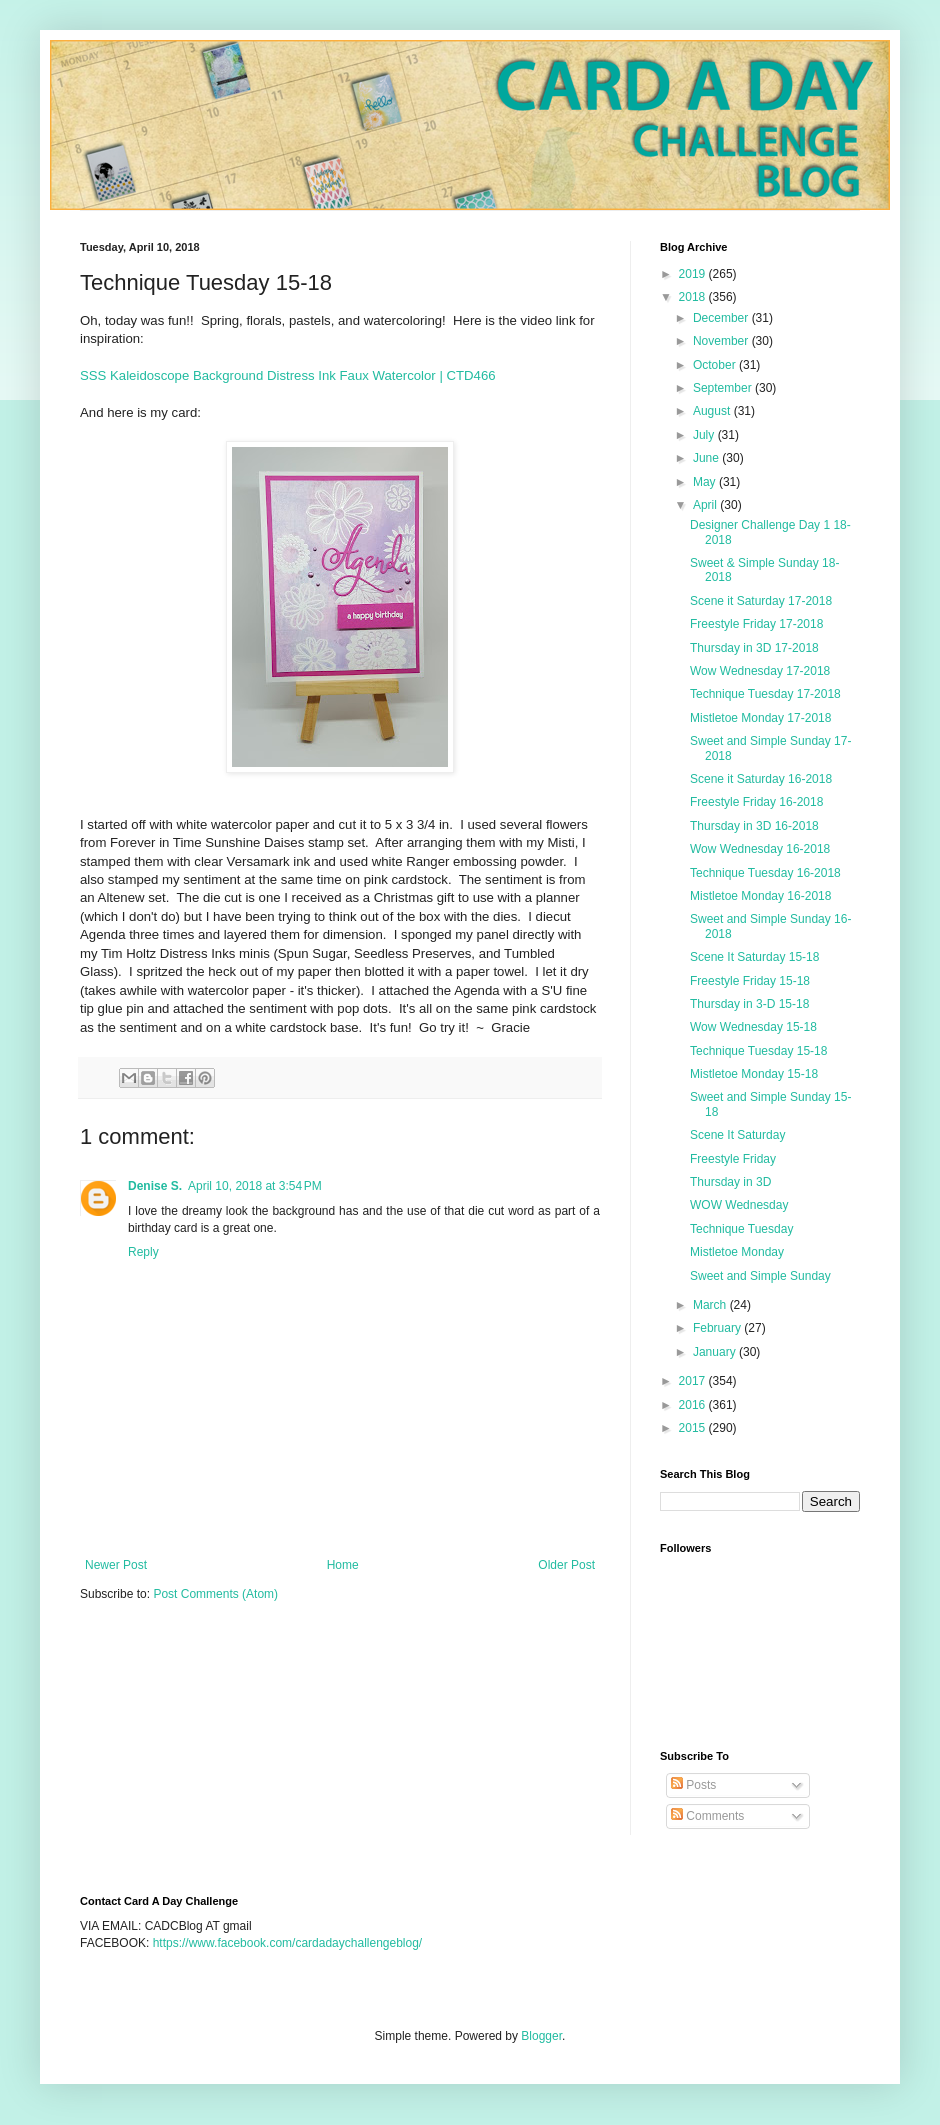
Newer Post (116, 1565)
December (722, 318)
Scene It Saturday (737, 1135)
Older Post (566, 1565)
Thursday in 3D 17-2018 (754, 648)
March (711, 1305)
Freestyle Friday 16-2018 (756, 802)
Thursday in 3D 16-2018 (754, 826)
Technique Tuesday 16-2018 (765, 873)
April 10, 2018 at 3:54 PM (255, 1186)
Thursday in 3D (730, 1182)
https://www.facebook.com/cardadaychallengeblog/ (288, 1943)
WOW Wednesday (739, 1205)
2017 (694, 1381)
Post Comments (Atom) (215, 1594)
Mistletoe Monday (737, 1252)
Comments (707, 1816)
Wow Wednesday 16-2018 (760, 849)
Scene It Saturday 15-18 (754, 957)
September (724, 388)
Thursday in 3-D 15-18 (749, 1004)
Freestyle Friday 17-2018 (756, 624)
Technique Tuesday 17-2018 (765, 694)
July (705, 435)
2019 (694, 274)
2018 (694, 297)
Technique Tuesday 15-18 (758, 1051)
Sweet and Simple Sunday (760, 1276)
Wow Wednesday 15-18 (753, 1027)
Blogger (541, 2036)
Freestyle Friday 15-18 (750, 981)
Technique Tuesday (741, 1229)
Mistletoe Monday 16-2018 (760, 896)
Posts (693, 1785)
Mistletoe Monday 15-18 (754, 1074)
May (706, 482)
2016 (694, 1405)
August (713, 411)
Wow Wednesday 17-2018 (760, 671)
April (706, 505)
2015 (694, 1428)
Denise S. (155, 1186)
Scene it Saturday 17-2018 (761, 601)
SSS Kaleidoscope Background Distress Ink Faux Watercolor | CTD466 (288, 375)
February (718, 1328)
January (716, 1352)
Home (343, 1565)
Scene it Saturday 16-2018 (761, 779)
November (722, 341)
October (716, 365)
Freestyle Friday (733, 1159)
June (707, 458)
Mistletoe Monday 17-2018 (760, 718)
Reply (143, 1252)
